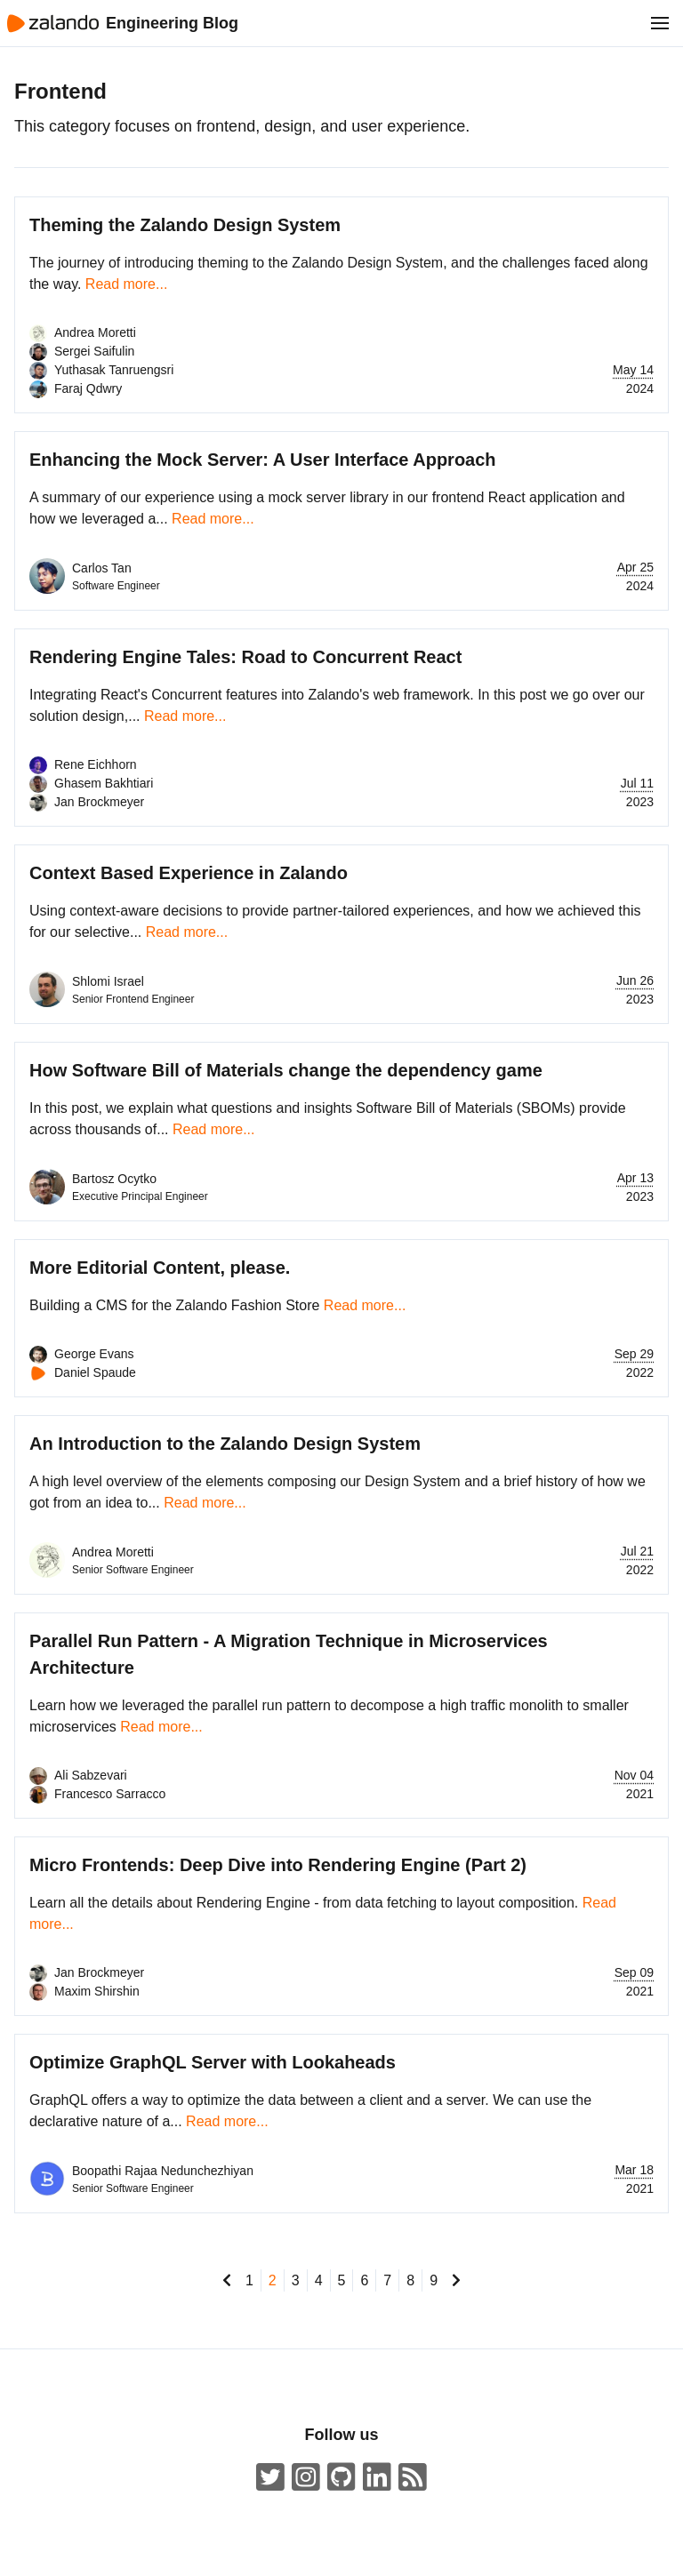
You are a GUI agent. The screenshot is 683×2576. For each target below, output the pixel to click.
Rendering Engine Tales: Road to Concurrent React (245, 657)
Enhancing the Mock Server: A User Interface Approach (262, 459)
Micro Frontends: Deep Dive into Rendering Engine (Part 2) (277, 1865)
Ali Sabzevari (90, 1775)
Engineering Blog (172, 23)
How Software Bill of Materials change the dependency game (285, 1070)
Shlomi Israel (108, 981)
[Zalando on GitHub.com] (341, 2478)
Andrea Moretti (95, 332)
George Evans (94, 1354)
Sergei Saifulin (94, 351)
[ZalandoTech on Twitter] (270, 2478)
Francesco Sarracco (109, 1794)
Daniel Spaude (95, 1372)
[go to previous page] (226, 2280)
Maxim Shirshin (97, 1991)
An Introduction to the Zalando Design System (225, 1443)
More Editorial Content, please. (159, 1267)
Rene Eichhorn (95, 764)
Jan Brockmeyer (99, 802)
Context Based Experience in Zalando (188, 873)
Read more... (126, 284)
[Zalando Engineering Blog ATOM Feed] (412, 2478)
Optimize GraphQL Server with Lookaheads (212, 2062)
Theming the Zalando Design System (185, 225)
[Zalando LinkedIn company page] (377, 2478)
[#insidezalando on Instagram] (306, 2478)
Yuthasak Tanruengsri (113, 370)
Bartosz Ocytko (114, 1179)
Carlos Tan (102, 568)
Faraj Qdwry (88, 388)
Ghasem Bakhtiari (103, 783)
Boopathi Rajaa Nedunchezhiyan (162, 2171)
